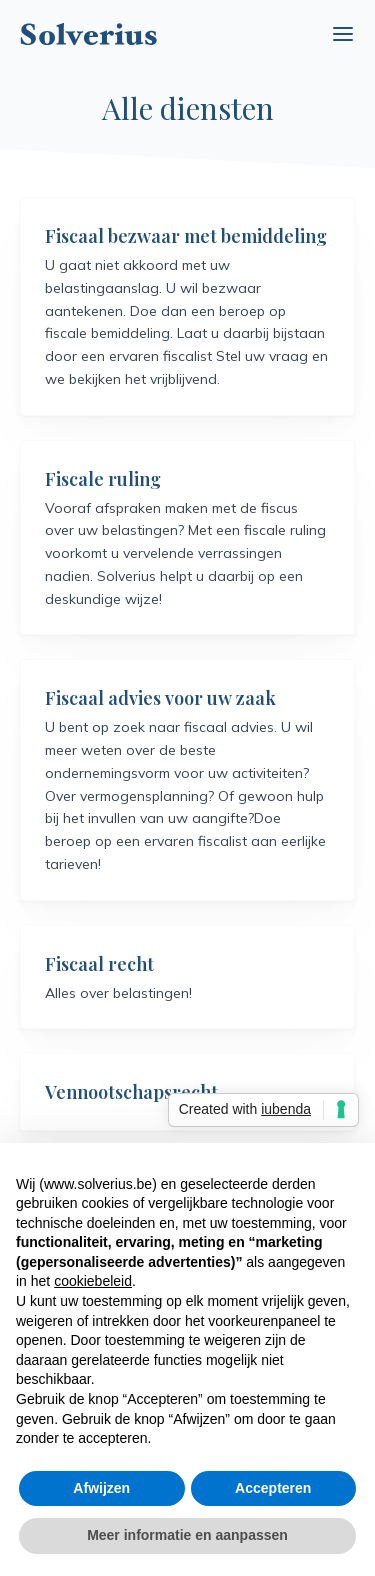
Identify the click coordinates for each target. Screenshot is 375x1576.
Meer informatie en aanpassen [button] (187, 1535)
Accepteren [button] (273, 1488)
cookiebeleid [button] (93, 1281)
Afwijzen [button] (101, 1488)
